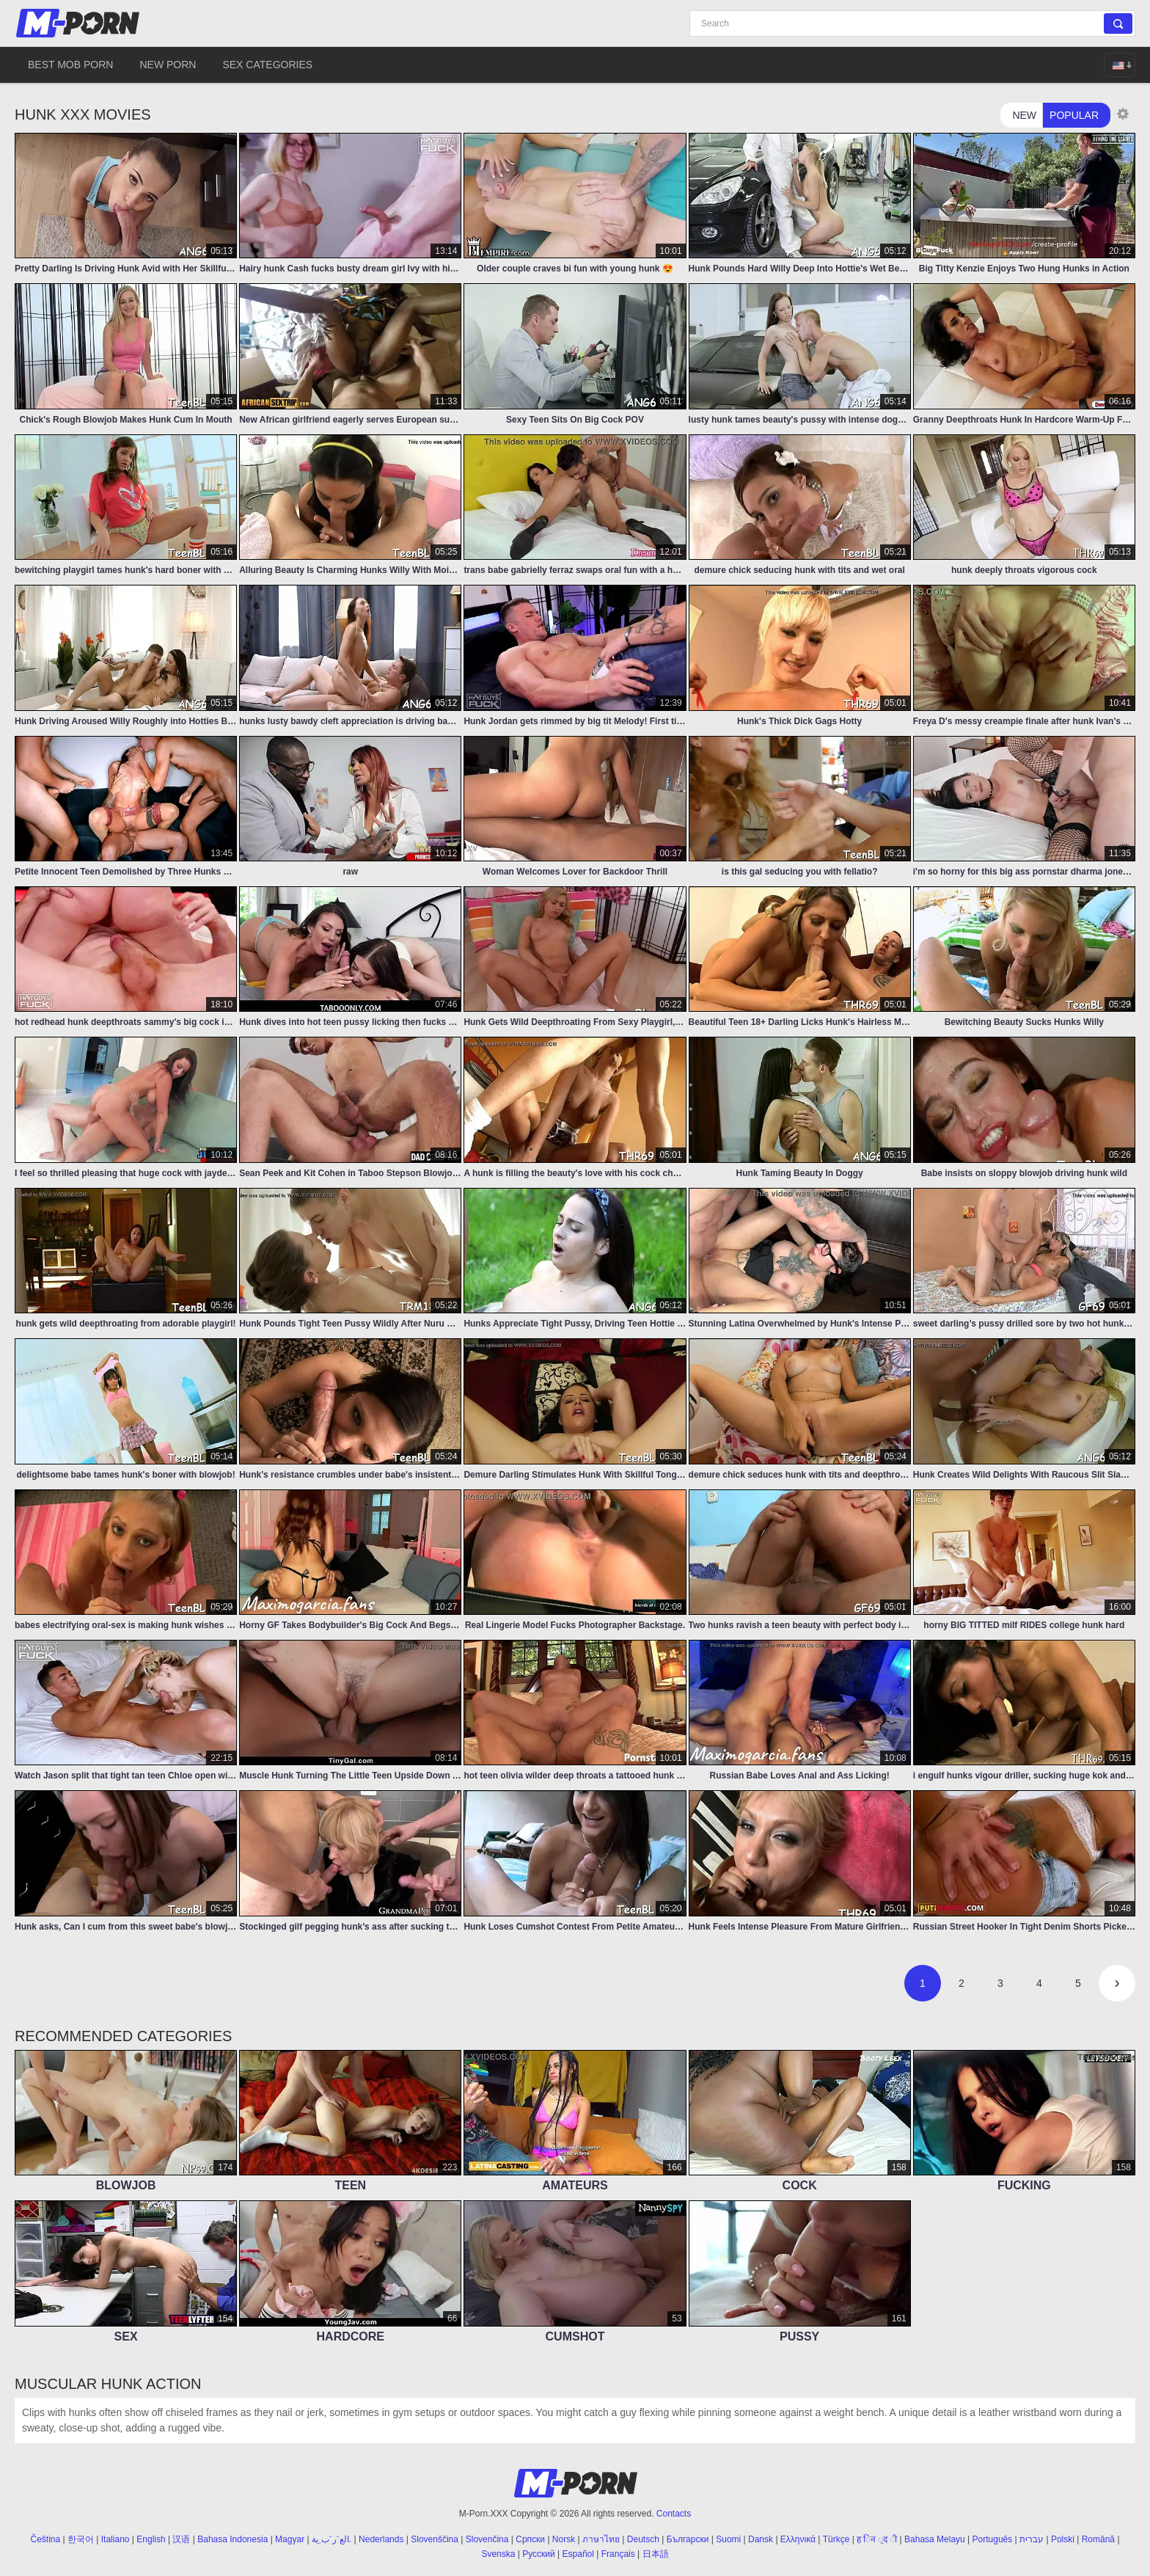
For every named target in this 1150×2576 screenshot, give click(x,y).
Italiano (115, 2539)
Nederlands (381, 2539)
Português (993, 2539)
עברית (1031, 2539)
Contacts (673, 2514)
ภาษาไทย (601, 2539)
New (1024, 115)
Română (1098, 2539)
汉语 (181, 2539)
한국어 (80, 2539)
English (150, 2539)
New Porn (167, 64)
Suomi (728, 2539)
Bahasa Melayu (934, 2539)
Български (688, 2539)
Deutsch (643, 2539)
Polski (1062, 2539)
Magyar (289, 2539)
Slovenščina (434, 2539)
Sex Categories (267, 64)
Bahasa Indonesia (232, 2539)
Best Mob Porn (70, 64)
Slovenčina (487, 2539)
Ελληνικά (798, 2539)
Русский (538, 2554)
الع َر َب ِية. (331, 2539)
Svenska (498, 2554)
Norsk (563, 2539)
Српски (530, 2539)
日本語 (655, 2554)
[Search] (912, 23)
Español (578, 2554)
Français (618, 2554)
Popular (1074, 115)
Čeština (46, 2539)
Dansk (760, 2539)
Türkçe (836, 2539)
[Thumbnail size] (1122, 113)
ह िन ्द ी (877, 2539)
